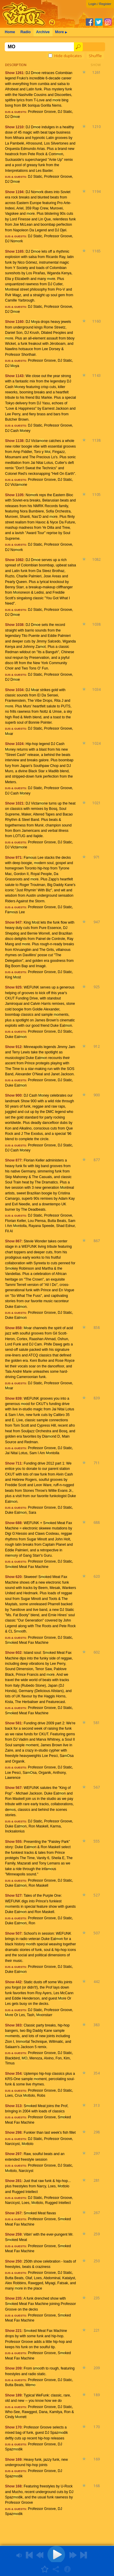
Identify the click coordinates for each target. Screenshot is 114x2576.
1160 (96, 321)
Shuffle (95, 55)
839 (97, 1398)
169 (97, 2459)
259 (97, 2234)
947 (97, 922)
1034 (96, 689)
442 (97, 1981)
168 (97, 2485)
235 (97, 2298)
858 (97, 1327)
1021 (96, 802)
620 (97, 1576)
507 (97, 1933)
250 (97, 2260)
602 (97, 1652)
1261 (96, 72)
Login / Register (99, 4)
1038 (96, 624)
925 (97, 986)
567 (97, 1787)
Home (10, 32)
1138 (96, 440)
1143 (96, 375)
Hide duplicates (65, 55)
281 (97, 2180)
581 (97, 1722)
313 (97, 2105)
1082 (96, 559)
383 (97, 2024)
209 (97, 2367)
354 (97, 2073)
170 (97, 2426)
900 (97, 1095)
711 (97, 1462)
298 (97, 2132)
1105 (96, 494)
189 (97, 2394)
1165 (96, 251)
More (61, 32)
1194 (96, 191)
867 (97, 1240)
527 (97, 1895)
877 (97, 1159)
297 (97, 2153)
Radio (25, 32)
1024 (96, 743)
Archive (43, 32)
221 (97, 2330)
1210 (96, 126)
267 (97, 2212)
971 (97, 857)
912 (97, 1046)
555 (97, 1841)
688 (97, 1522)
